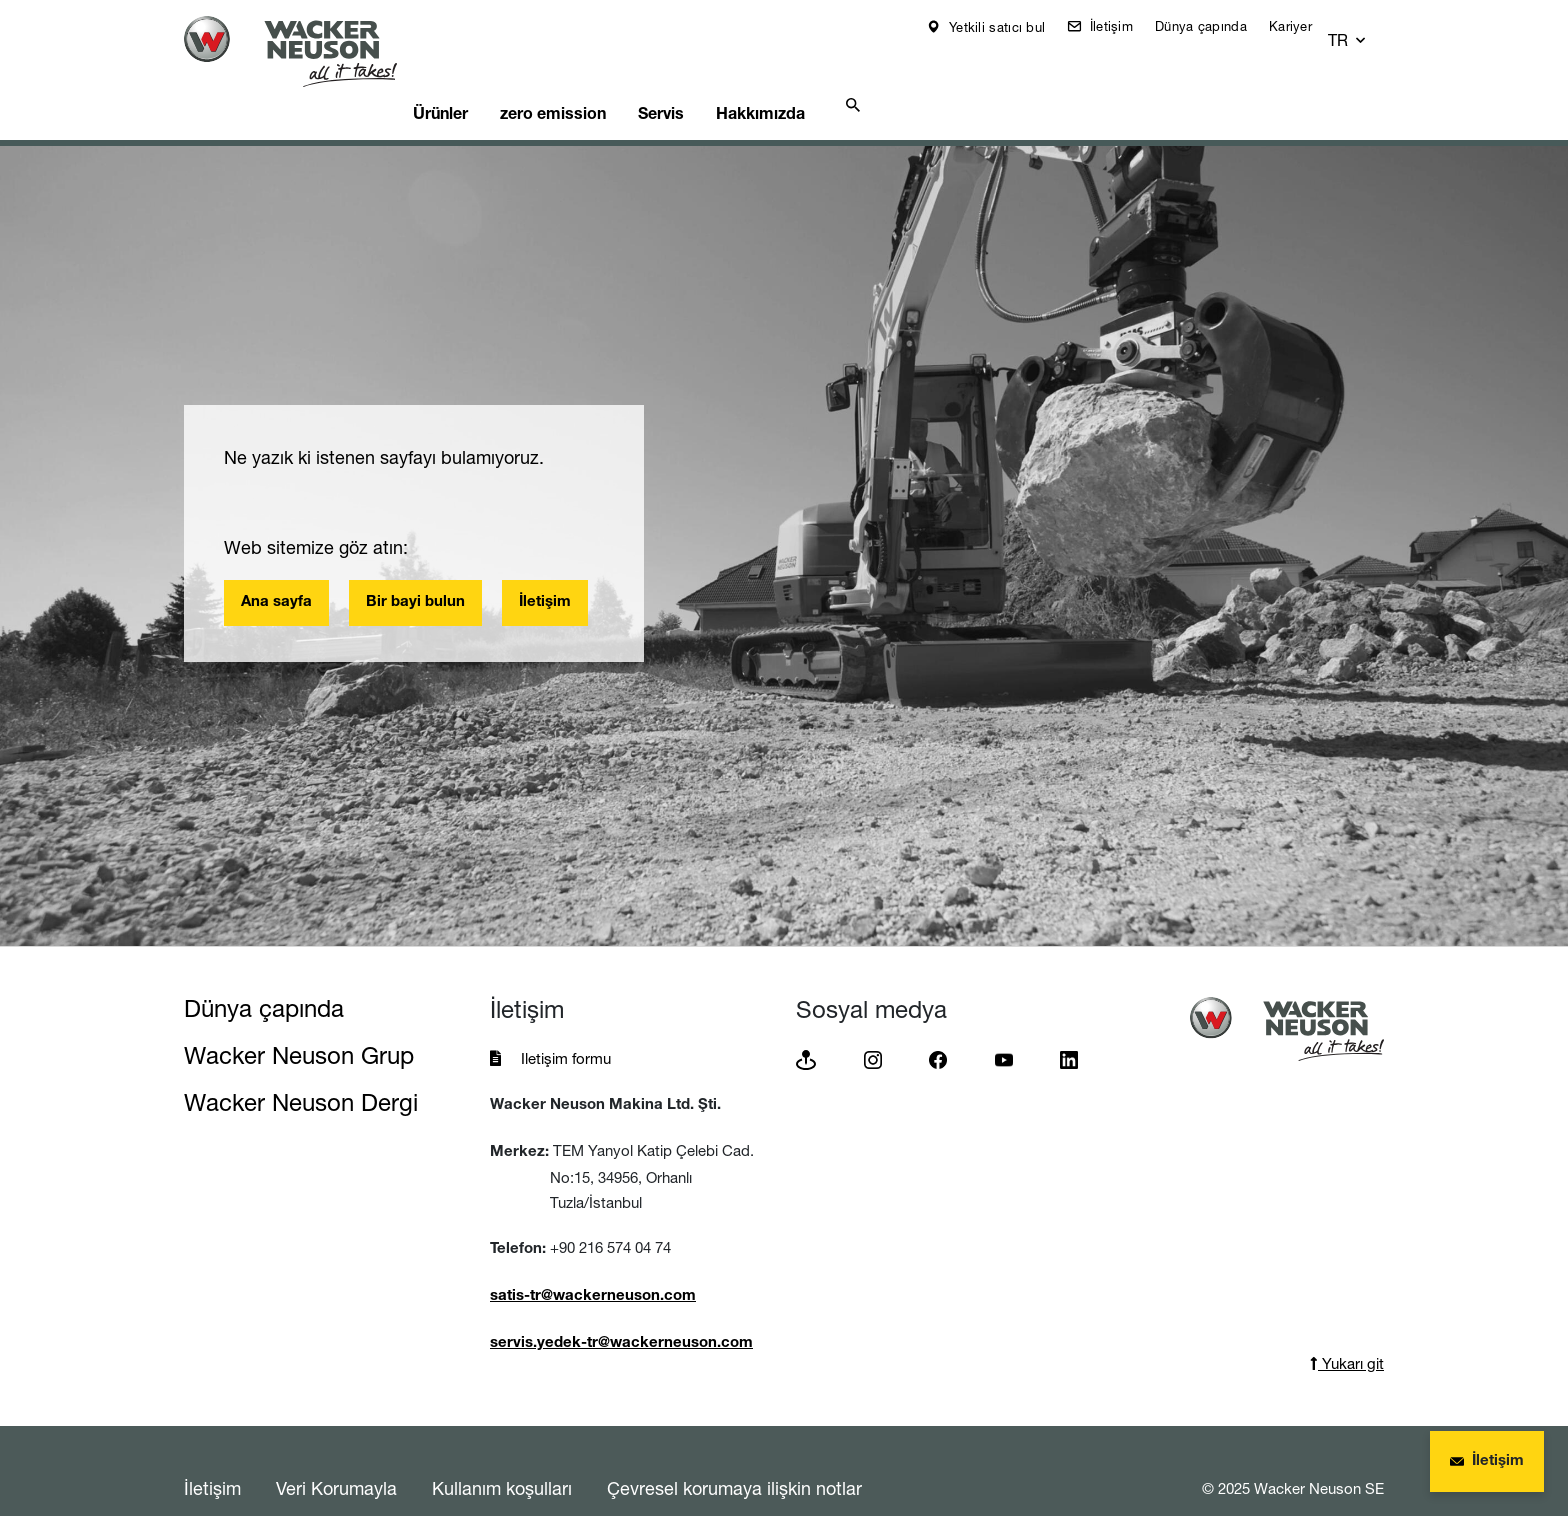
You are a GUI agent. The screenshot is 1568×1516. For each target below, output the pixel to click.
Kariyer (1304, 26)
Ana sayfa (276, 568)
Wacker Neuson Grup (299, 1021)
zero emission (603, 76)
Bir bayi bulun (415, 568)
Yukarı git (1347, 1329)
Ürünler (478, 76)
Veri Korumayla (336, 1454)
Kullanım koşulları (502, 1454)
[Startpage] (306, 51)
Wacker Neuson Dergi (301, 1068)
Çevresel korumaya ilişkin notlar (734, 1454)
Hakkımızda (835, 76)
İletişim (1123, 26)
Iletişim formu (566, 1024)
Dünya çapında (1215, 26)
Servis (723, 76)
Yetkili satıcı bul (1009, 27)
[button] (1366, 27)
